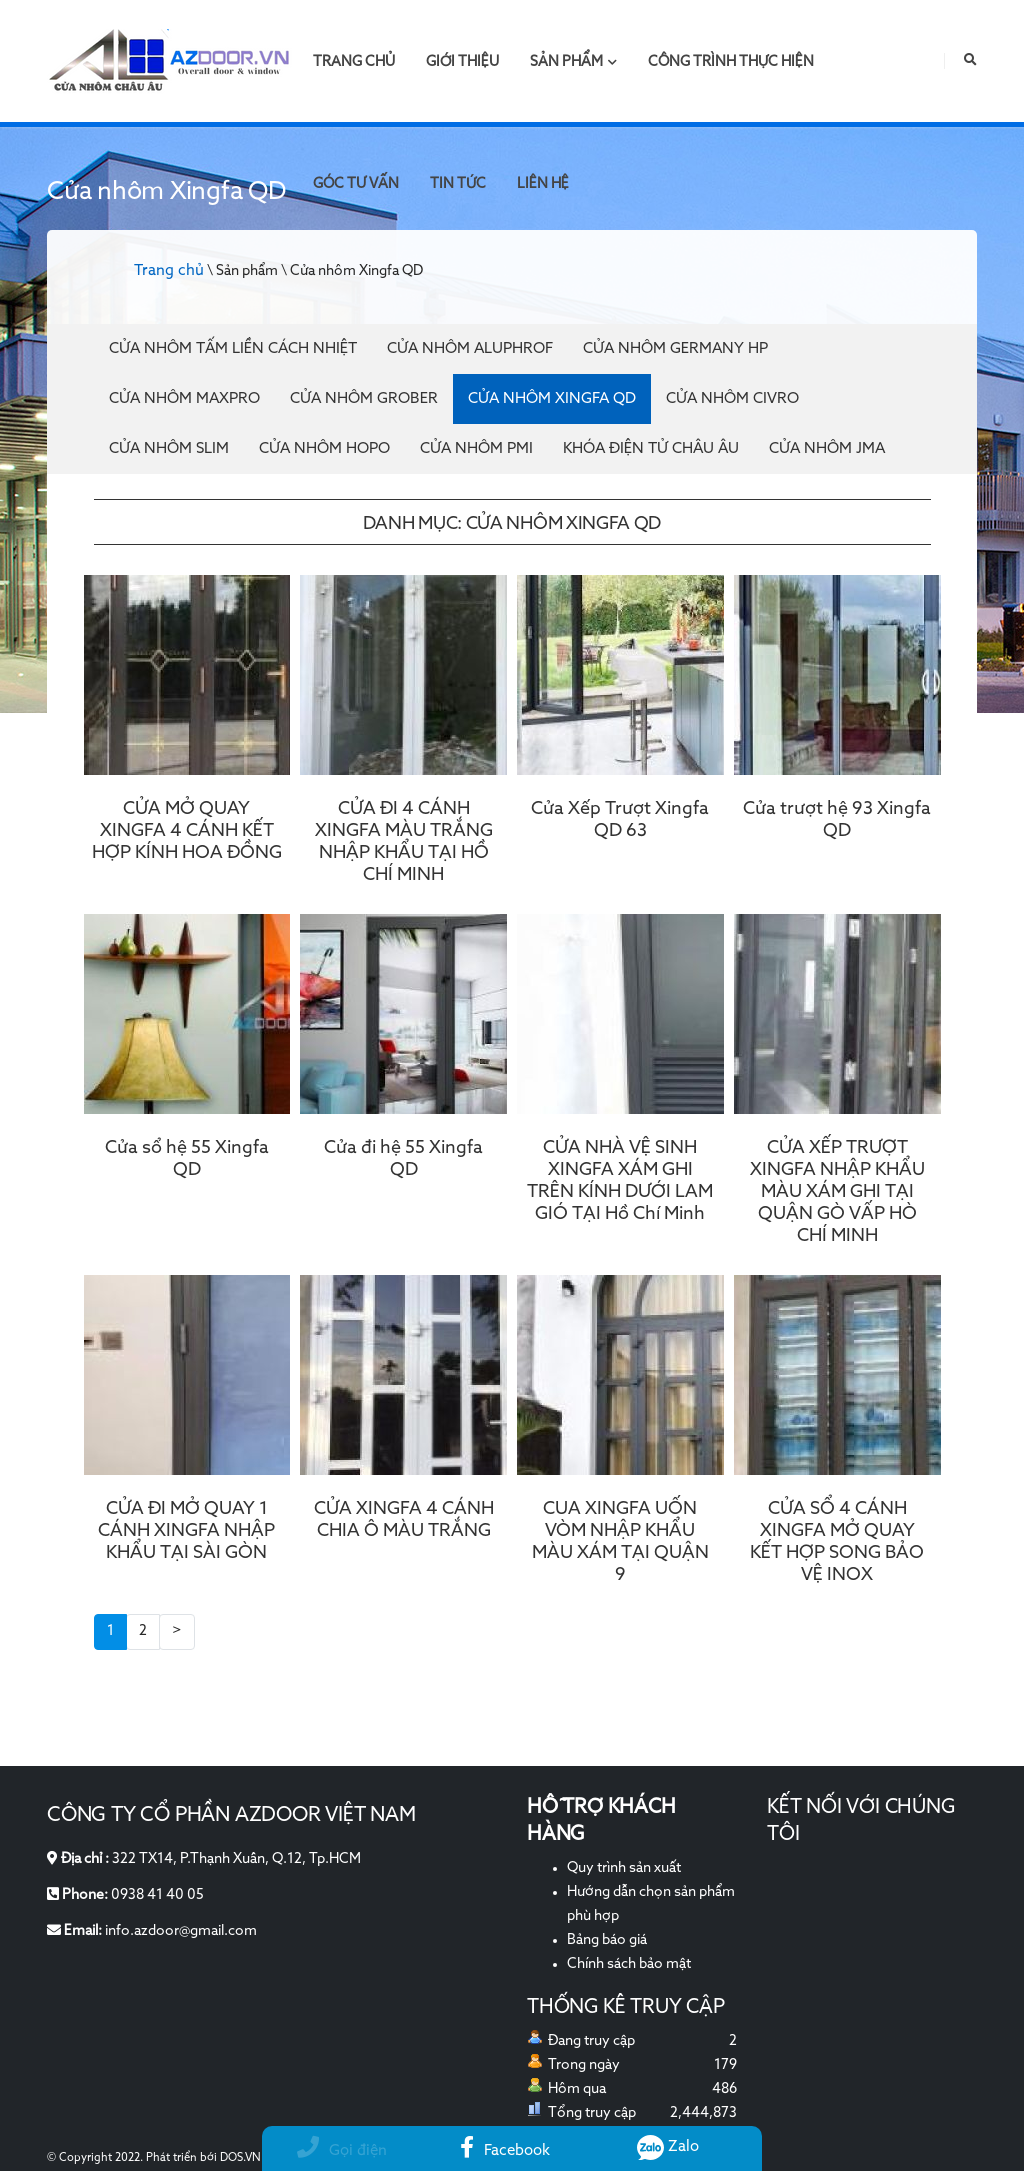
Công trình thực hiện (731, 62)
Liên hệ (543, 184)
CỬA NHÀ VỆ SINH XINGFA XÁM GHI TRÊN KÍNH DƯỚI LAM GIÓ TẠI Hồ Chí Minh (620, 1181)
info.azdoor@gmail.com (181, 1931)
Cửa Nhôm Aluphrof (470, 348)
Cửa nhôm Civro (732, 398)
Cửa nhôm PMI (476, 448)
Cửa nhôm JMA (827, 448)
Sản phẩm (573, 62)
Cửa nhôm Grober (364, 398)
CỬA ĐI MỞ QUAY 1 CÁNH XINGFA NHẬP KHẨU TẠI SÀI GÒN (186, 1531)
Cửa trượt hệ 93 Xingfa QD (837, 820)
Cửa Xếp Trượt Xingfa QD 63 (620, 820)
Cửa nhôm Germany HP (675, 348)
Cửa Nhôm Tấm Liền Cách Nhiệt (233, 348)
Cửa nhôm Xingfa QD (552, 398)
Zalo (668, 2146)
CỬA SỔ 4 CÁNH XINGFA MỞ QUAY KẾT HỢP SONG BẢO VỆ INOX (837, 1542)
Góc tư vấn (356, 184)
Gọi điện (342, 2150)
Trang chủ (354, 62)
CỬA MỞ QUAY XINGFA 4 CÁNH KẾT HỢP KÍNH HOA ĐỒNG (187, 831)
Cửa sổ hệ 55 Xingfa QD (187, 1159)
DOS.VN (240, 2158)
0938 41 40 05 (157, 1895)
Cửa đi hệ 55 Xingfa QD (403, 1159)
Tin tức (458, 184)
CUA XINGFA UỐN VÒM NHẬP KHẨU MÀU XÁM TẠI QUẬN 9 (620, 1542)
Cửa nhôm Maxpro (184, 398)
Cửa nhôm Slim (169, 448)
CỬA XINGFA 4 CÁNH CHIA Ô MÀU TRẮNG (404, 1520)
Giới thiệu (462, 62)
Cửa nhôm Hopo (324, 448)
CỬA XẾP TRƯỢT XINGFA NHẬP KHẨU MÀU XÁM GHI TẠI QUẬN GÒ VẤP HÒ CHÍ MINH (837, 1192)
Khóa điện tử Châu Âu (651, 448)
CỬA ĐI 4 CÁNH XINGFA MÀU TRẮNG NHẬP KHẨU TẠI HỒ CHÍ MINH (404, 842)
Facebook (505, 2150)
